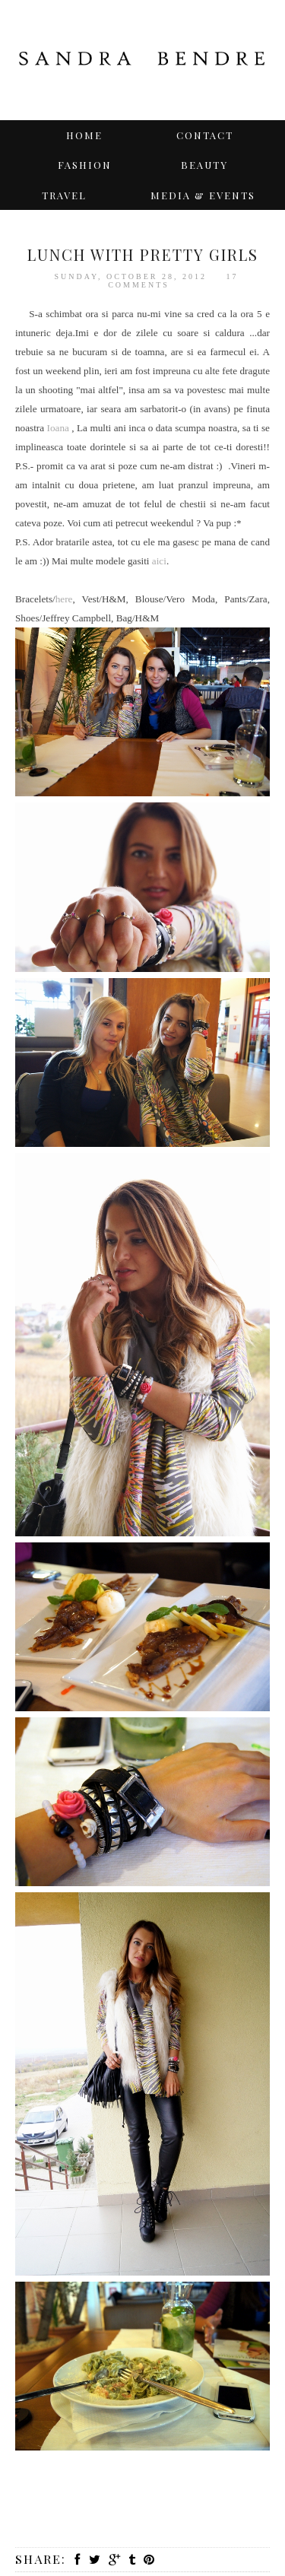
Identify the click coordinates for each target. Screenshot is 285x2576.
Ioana (59, 428)
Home (84, 135)
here (64, 599)
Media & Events (202, 195)
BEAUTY (204, 164)
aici (159, 561)
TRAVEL (64, 195)
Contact (204, 135)
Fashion (85, 164)
